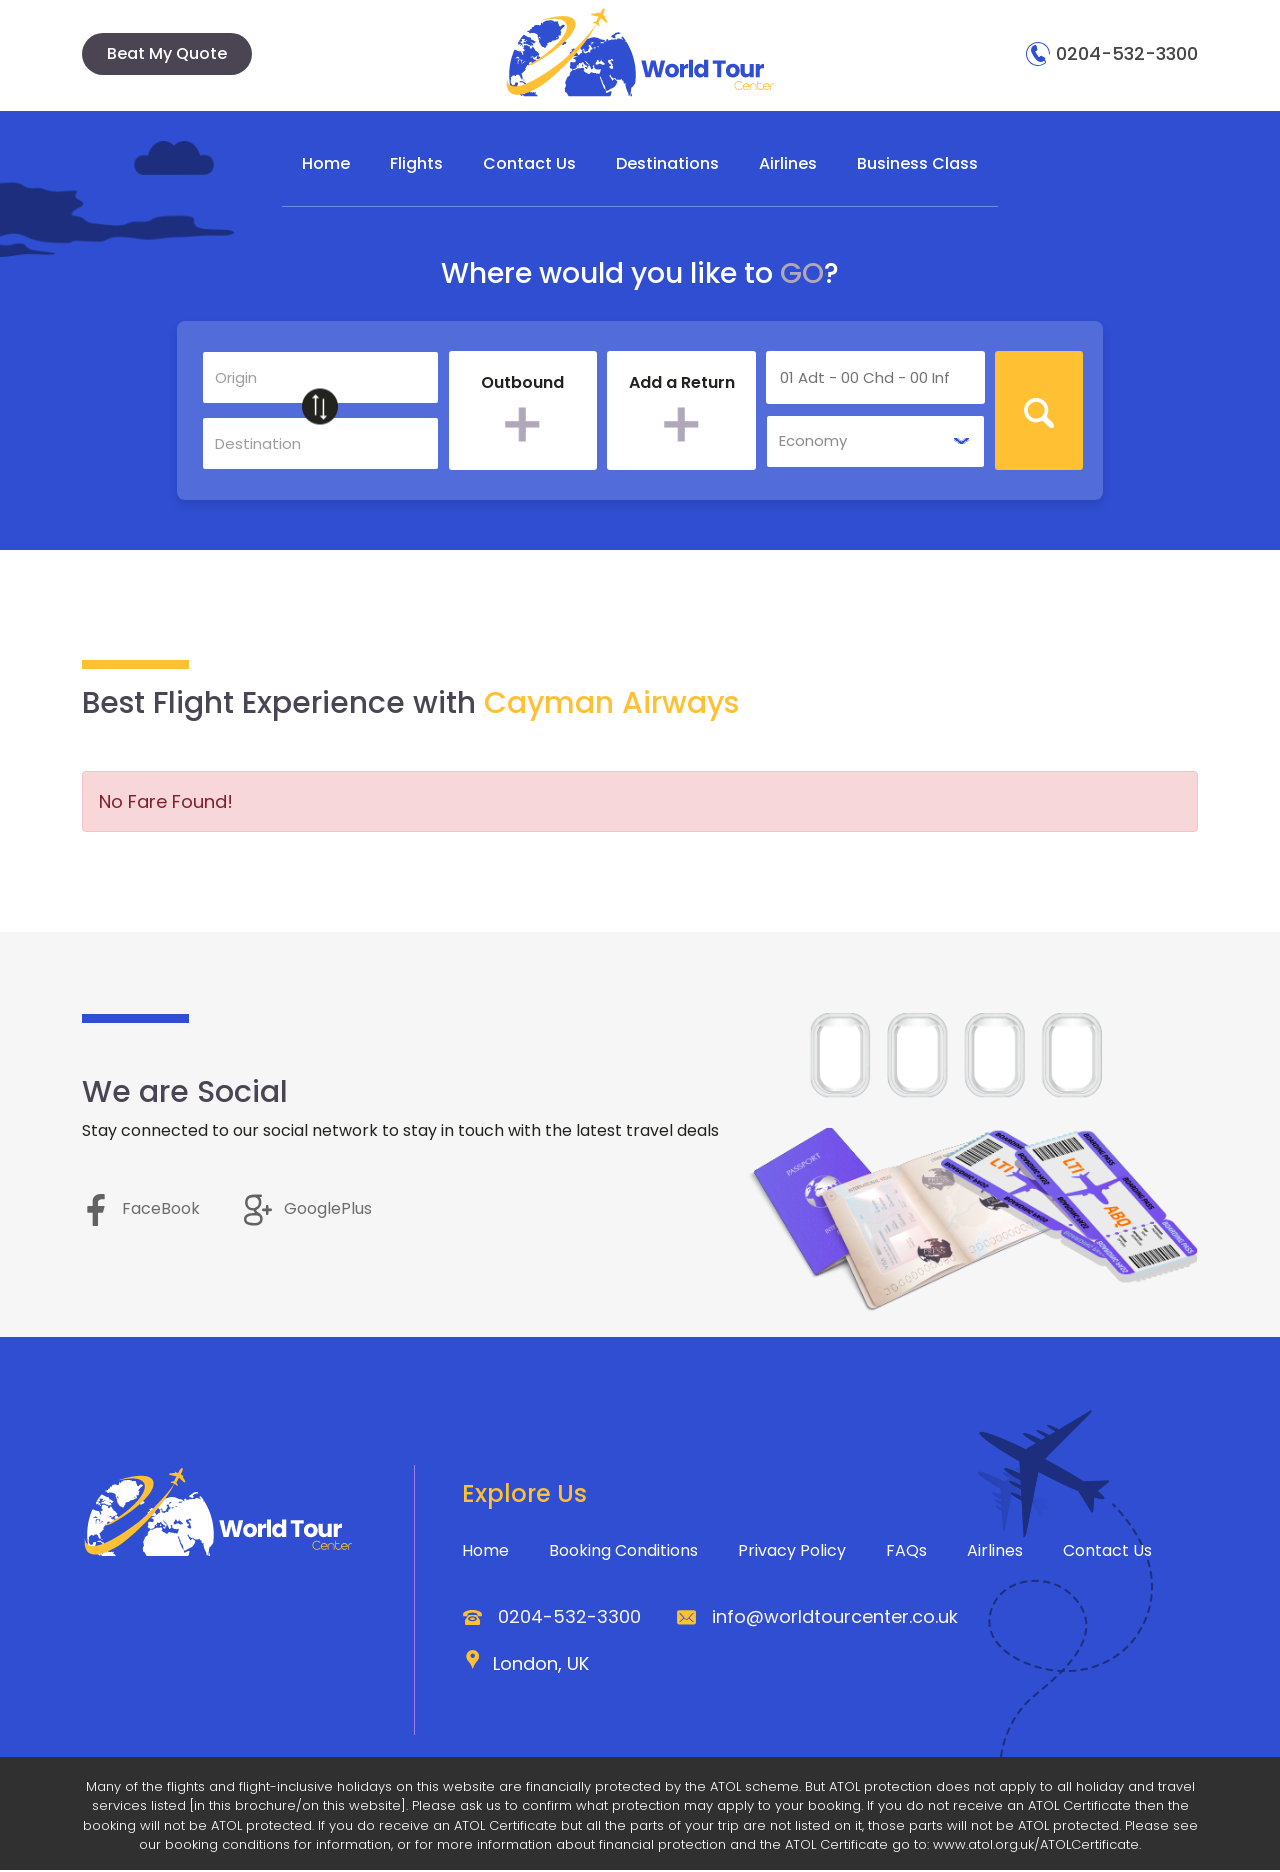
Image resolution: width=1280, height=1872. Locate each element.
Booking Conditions (623, 1552)
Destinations (667, 162)
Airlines (788, 162)
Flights (416, 162)
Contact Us (529, 162)
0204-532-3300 (1112, 53)
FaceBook (141, 1211)
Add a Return (682, 386)
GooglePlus (308, 1211)
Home (326, 162)
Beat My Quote (167, 53)
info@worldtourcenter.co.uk (835, 1618)
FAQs (906, 1552)
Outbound (522, 386)
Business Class (917, 162)
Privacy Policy (792, 1552)
